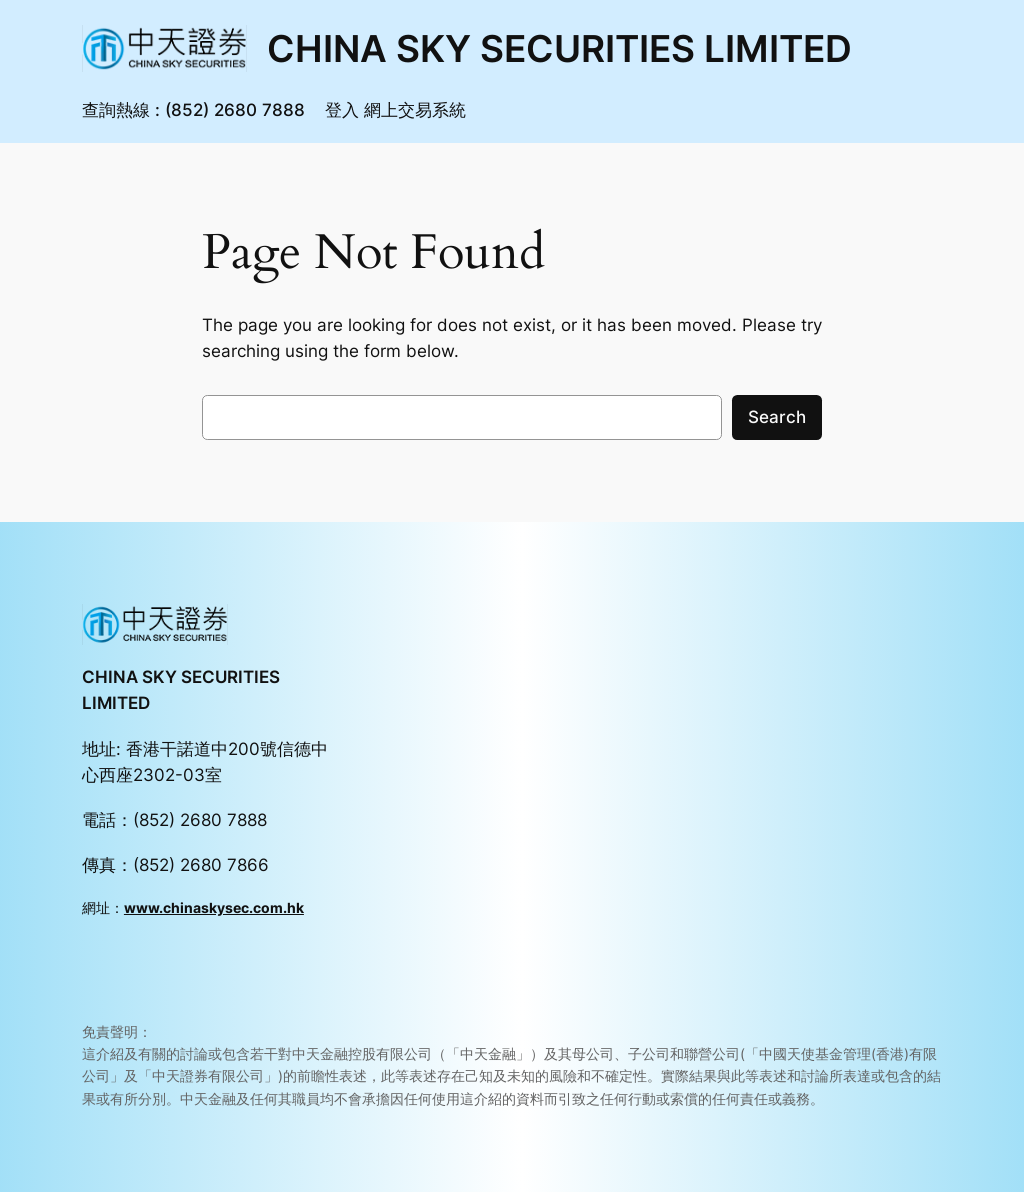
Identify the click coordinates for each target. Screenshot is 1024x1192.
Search (777, 417)
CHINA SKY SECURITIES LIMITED (559, 48)
